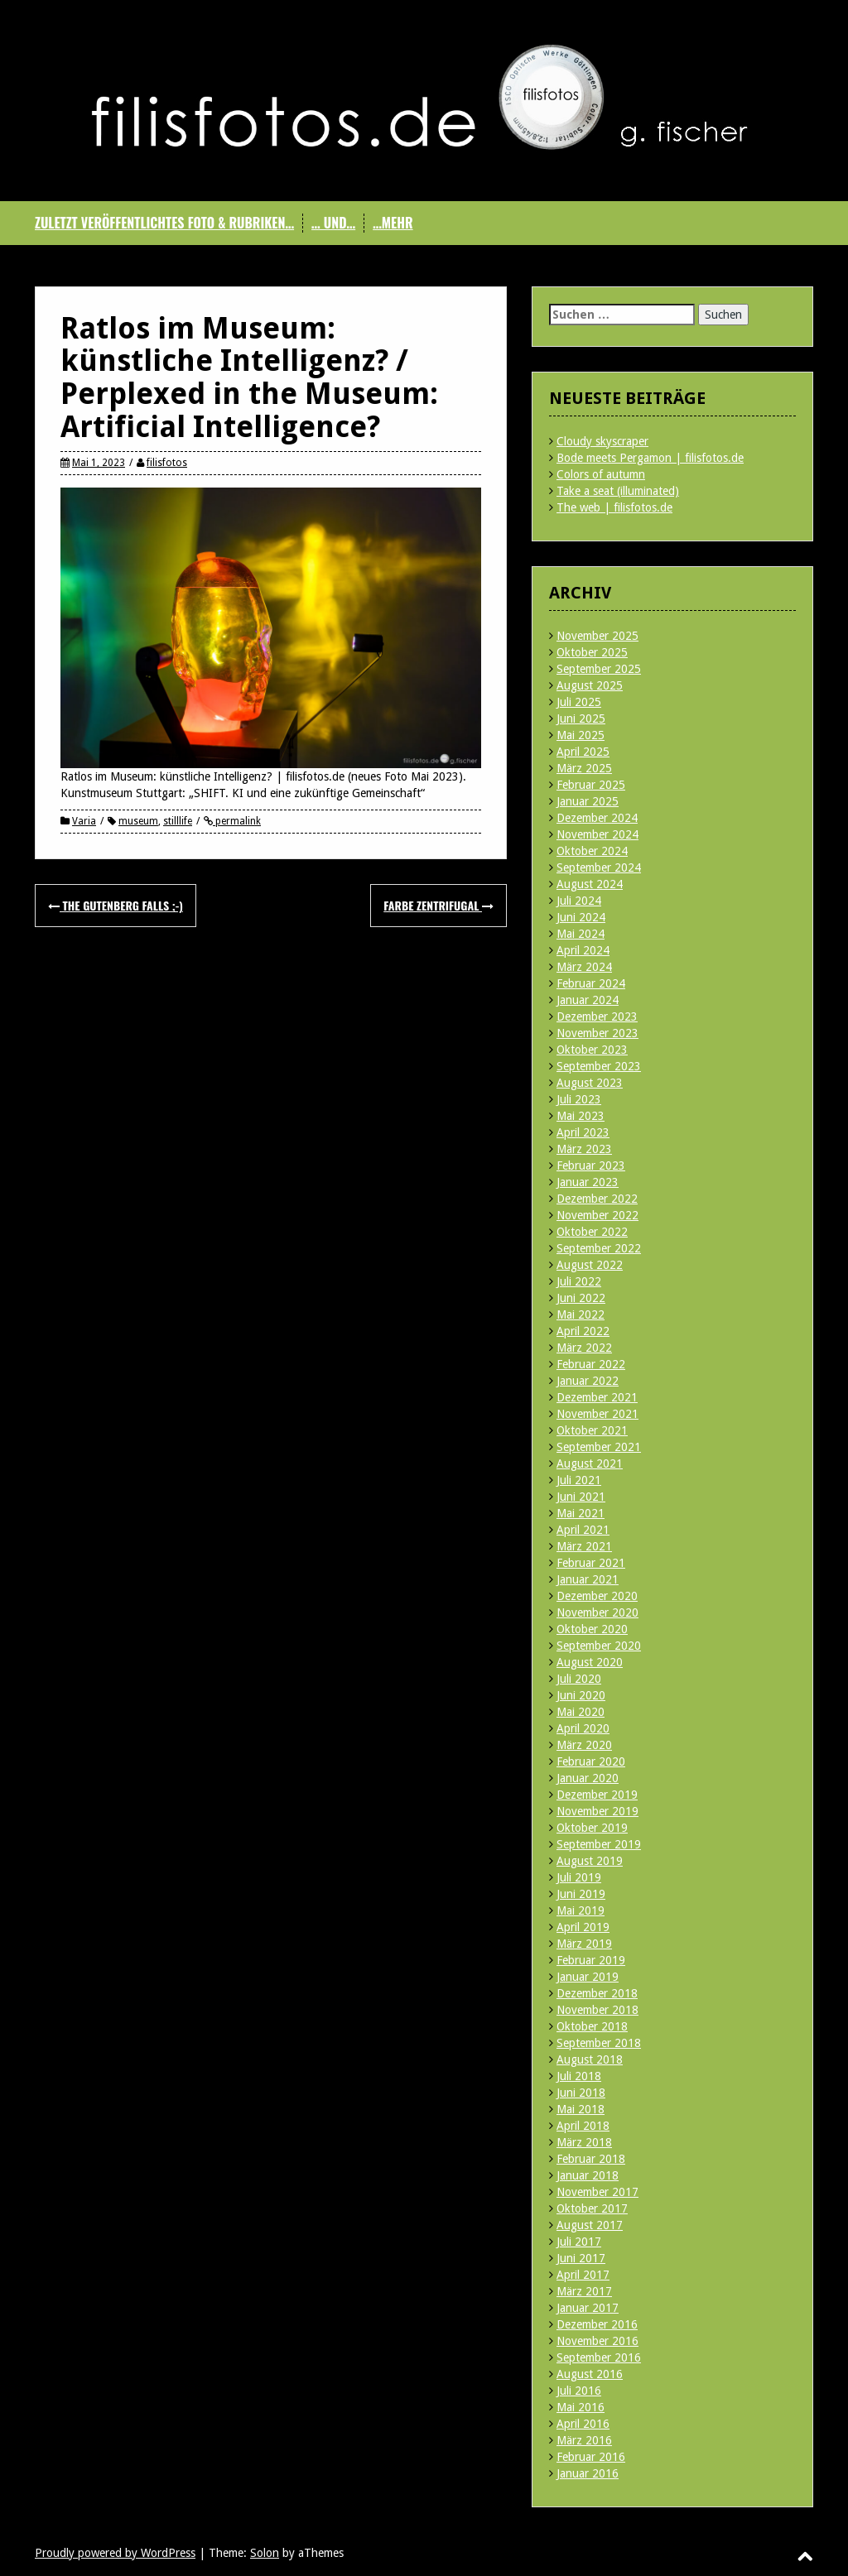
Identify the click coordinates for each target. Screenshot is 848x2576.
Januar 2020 (587, 1778)
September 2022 (598, 1248)
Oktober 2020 (592, 1629)
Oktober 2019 (592, 1827)
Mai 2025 (580, 735)
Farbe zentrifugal (438, 905)
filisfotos (167, 463)
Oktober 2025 (592, 652)
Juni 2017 (580, 2258)
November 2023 (597, 1033)
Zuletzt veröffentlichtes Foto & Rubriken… (164, 223)
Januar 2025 (587, 801)
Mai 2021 (580, 1513)
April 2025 (583, 751)
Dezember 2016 (597, 2324)
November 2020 (597, 1612)
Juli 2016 (578, 2390)
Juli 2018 (578, 2076)
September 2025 (598, 668)
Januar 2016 (587, 2473)
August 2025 (589, 685)
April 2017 (583, 2274)
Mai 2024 (580, 933)
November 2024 (597, 834)
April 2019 (583, 1927)
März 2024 (584, 966)
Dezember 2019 (597, 1794)
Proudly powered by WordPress (115, 2552)
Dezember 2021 (597, 1397)
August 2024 (589, 884)
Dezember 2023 (597, 1016)
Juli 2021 (578, 1480)
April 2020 (583, 1728)
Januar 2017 (587, 2307)
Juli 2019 (578, 1877)
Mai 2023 (580, 1115)
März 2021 (584, 1546)
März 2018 (584, 2142)
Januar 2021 (587, 1579)
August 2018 (589, 2059)
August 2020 (589, 1662)
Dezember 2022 (597, 1198)
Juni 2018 (580, 2092)
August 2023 (589, 1082)
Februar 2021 (590, 1562)
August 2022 (589, 1264)
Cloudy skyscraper (602, 441)
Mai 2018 (580, 2109)
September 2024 (598, 867)
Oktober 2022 (592, 1231)
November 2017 (597, 2192)
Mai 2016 (580, 2407)
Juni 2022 (580, 1298)
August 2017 (589, 2225)
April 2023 (583, 1132)
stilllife (177, 821)
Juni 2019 (580, 1894)
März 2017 (584, 2291)
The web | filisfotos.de (614, 507)
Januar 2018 (587, 2175)
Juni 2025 (580, 718)
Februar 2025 (590, 784)
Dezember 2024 (597, 817)
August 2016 (589, 2374)
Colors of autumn (600, 474)
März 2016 (584, 2440)
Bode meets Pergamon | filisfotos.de (650, 457)
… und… (333, 223)
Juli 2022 (578, 1281)
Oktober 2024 (592, 851)
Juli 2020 (578, 1678)
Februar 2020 (590, 1761)
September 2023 (598, 1066)
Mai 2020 (580, 1711)
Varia (84, 821)
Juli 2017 (578, 2241)
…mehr (392, 223)
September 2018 (598, 2043)
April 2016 (583, 2423)
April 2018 (583, 2125)
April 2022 (583, 1331)
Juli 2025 (578, 702)
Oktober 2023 (592, 1049)
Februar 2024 (590, 983)
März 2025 (584, 768)
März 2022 (584, 1347)
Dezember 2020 (597, 1596)
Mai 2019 (580, 1910)
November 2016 (597, 2341)
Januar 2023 (587, 1182)
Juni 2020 (580, 1695)
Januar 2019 (587, 1976)
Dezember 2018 (597, 1993)
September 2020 (598, 1645)
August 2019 (589, 1860)
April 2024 (583, 950)
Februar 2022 (590, 1364)
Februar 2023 (590, 1165)
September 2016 (598, 2357)
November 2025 (597, 635)
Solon (264, 2552)
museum (138, 821)
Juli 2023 (578, 1099)
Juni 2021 (580, 1496)
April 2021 (583, 1529)
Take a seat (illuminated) (617, 490)
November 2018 (597, 2009)
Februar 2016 (590, 2456)
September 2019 (598, 1844)
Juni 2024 (580, 917)
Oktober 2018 (592, 2026)
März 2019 (584, 1943)
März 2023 (584, 1149)
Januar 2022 (587, 1380)
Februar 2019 (590, 1960)
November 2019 (597, 1811)
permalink (237, 821)
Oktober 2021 (592, 1430)
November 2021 (597, 1413)
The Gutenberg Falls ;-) (115, 905)
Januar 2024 (587, 1000)
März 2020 (584, 1745)
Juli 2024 (578, 900)
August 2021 (589, 1463)
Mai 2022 (580, 1314)
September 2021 (598, 1447)
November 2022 (597, 1215)
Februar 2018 (590, 2158)
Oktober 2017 (592, 2208)
